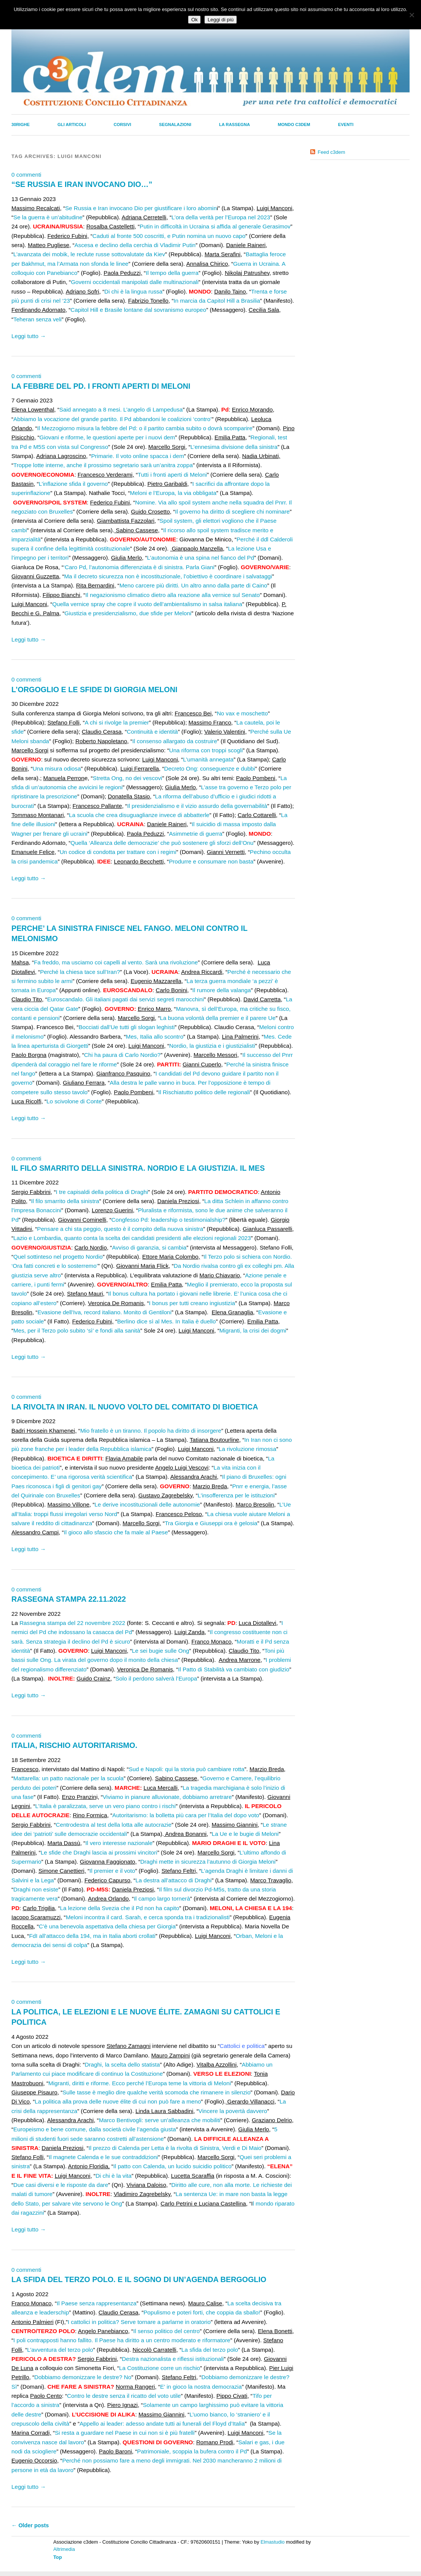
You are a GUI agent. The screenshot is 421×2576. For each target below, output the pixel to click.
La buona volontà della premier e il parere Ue (218, 1018)
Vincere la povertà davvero (232, 2111)
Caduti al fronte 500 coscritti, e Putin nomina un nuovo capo (169, 236)
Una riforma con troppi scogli (205, 750)
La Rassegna (234, 124)
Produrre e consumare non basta (211, 861)
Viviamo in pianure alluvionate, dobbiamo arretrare (167, 1797)
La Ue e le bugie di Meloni (245, 1834)
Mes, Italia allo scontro (154, 1036)
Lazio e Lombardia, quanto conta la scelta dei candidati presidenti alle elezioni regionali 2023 (132, 1238)
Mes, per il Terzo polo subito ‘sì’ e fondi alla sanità (76, 1330)
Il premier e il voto (112, 1870)
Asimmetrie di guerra (195, 833)
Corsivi (122, 124)
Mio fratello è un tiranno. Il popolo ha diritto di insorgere (151, 1430)
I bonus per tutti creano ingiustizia (192, 1303)
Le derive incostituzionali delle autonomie (147, 1504)
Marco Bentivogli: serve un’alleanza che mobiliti (159, 2120)
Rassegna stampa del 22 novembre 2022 (72, 1623)
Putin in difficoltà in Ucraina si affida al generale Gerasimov (215, 226)
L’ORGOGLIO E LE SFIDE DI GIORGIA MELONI (94, 689)
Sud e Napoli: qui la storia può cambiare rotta (186, 1769)
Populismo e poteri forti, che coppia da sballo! (202, 2312)
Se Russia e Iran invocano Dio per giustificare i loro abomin (141, 208)
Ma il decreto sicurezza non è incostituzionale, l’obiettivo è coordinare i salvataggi (168, 576)
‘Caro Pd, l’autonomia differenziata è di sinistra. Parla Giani (139, 567)
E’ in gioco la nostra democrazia (201, 2386)
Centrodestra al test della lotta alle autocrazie (114, 1824)
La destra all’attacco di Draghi (174, 1880)
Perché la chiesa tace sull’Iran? (80, 972)
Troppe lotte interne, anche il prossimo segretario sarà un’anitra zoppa (103, 465)
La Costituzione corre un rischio (159, 2368)
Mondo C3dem (294, 124)
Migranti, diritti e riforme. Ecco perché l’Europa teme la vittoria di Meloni (139, 2083)
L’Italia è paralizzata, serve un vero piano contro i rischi (105, 1806)
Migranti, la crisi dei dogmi (252, 1330)
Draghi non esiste (35, 1889)
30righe (20, 124)
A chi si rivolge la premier (117, 722)
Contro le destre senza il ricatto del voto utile (124, 2395)
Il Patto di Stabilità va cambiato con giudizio (233, 1669)
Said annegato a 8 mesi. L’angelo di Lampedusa (121, 409)
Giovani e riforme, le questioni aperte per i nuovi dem (107, 437)
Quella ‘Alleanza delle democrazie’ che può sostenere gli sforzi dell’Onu (162, 843)
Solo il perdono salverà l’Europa (156, 1678)
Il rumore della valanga (221, 990)
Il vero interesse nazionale (118, 1843)
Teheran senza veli (37, 319)
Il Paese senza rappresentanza (96, 2303)
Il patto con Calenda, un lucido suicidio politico (172, 2166)
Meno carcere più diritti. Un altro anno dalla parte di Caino (193, 585)
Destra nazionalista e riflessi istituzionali (173, 2359)
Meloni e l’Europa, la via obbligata (173, 493)
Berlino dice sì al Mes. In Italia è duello (166, 1321)
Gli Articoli (71, 124)
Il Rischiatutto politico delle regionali (204, 1092)
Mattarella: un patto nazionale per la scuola (68, 1778)
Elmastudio (272, 2542)
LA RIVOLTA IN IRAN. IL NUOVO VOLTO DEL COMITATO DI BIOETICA (134, 1407)
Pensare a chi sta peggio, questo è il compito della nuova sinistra (120, 1229)
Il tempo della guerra (172, 273)
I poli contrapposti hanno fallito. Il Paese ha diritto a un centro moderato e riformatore (121, 2340)
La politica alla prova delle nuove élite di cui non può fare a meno (118, 2101)
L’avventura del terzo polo (60, 2349)
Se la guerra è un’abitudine (48, 217)
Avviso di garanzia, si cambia (149, 1247)
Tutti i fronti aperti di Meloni (172, 474)
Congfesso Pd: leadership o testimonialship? (169, 1219)
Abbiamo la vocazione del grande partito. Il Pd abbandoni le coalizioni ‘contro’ (112, 419)
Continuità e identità (152, 731)
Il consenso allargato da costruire (174, 741)
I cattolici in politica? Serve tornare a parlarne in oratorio (139, 2322)
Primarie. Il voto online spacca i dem (137, 456)
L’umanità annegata (208, 759)
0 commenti (26, 174)
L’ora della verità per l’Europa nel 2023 (220, 217)
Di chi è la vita (114, 2175)
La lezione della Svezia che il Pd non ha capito (119, 1908)
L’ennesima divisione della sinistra (233, 447)
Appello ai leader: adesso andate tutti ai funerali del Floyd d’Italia (162, 2423)
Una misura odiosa (57, 768)
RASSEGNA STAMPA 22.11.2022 (68, 1599)
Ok (194, 19)
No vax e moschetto (242, 713)
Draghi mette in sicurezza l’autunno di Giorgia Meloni (208, 1861)
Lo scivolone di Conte (74, 1101)
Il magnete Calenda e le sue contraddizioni (103, 2157)
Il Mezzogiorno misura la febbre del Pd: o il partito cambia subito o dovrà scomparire (145, 428)
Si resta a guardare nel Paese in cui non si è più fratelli (125, 2432)
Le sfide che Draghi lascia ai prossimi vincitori (99, 1852)
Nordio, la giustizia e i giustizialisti (212, 1045)
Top (57, 2557)
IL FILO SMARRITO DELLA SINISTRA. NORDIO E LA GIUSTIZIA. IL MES (138, 1168)
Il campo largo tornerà (162, 1898)
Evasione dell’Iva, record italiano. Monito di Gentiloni (104, 1312)
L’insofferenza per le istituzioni (236, 1495)
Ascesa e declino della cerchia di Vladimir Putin (134, 245)
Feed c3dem (331, 152)
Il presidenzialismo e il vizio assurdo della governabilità (197, 806)
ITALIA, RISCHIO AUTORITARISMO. (74, 1745)
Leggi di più (220, 19)
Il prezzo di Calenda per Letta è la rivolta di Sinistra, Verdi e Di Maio (175, 2148)
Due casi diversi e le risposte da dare (60, 2185)
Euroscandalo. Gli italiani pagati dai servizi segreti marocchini (125, 999)
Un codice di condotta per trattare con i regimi (118, 852)
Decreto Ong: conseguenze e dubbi (209, 768)
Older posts (30, 2525)
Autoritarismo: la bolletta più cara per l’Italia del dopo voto (185, 1815)
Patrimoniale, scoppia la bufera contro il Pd (192, 2451)
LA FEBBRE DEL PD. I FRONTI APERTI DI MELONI (100, 386)
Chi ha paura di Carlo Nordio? (122, 1055)
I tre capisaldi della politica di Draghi (102, 1192)
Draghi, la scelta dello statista (122, 2064)
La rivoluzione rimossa (247, 1449)
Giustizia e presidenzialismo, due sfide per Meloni (127, 613)
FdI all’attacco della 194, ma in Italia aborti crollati (92, 1936)
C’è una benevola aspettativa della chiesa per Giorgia (107, 1926)
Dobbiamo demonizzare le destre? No (82, 2377)
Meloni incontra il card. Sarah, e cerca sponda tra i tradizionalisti (148, 1917)
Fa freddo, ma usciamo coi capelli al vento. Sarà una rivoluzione (116, 962)
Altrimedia (64, 2549)
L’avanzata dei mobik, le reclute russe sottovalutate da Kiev (89, 254)
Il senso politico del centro (166, 2331)
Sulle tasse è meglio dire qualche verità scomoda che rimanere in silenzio (156, 2092)
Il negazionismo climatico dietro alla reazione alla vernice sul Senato (172, 595)
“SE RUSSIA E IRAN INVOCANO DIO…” (81, 184)
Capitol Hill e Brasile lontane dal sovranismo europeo (138, 309)
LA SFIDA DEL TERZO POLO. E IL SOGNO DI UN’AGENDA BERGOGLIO (138, 2279)
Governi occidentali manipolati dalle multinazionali (134, 282)
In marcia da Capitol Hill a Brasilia (217, 300)
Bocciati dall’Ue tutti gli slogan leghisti (126, 1027)
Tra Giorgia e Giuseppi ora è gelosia (211, 1523)
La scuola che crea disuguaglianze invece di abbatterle (139, 815)
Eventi (345, 124)
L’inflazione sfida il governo (73, 483)
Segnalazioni (175, 124)
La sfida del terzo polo (210, 2349)
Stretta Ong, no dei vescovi (127, 778)
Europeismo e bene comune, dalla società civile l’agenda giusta (94, 2129)
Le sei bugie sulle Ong (160, 1650)
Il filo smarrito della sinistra (65, 1201)
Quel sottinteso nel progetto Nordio (58, 1256)
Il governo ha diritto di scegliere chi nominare (232, 511)
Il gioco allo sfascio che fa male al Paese (116, 1532)
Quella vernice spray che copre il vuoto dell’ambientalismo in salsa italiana (147, 604)
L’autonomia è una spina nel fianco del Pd (200, 557)
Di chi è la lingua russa (133, 291)
